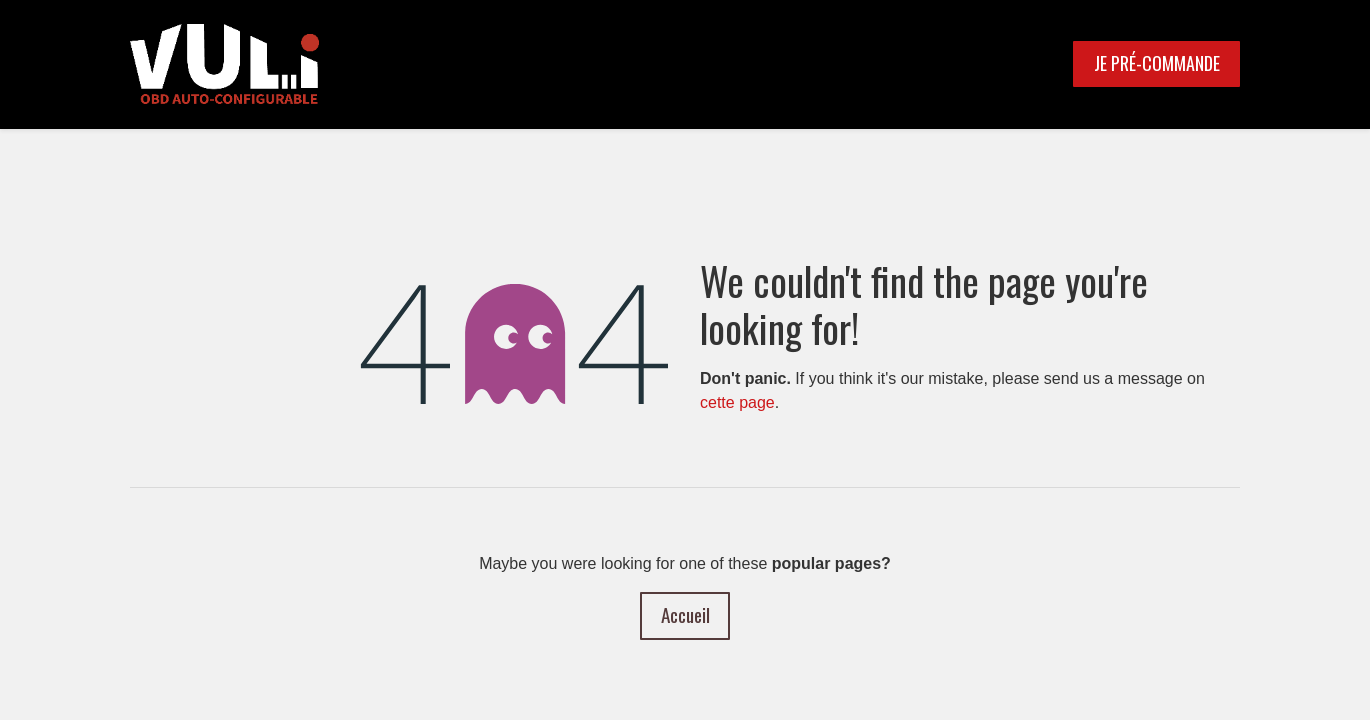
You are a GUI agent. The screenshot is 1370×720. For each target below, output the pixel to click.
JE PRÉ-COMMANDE (1157, 63)
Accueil (685, 614)
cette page (737, 402)
